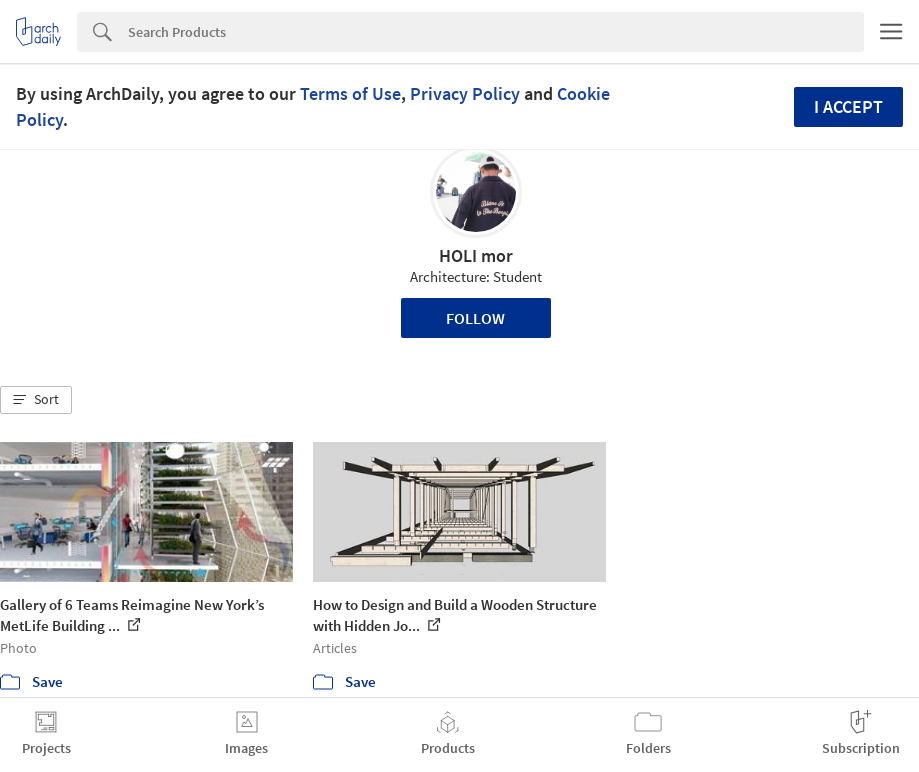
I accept (848, 106)
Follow (475, 318)
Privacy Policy (465, 93)
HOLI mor (476, 255)
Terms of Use (350, 93)
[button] (36, 400)
